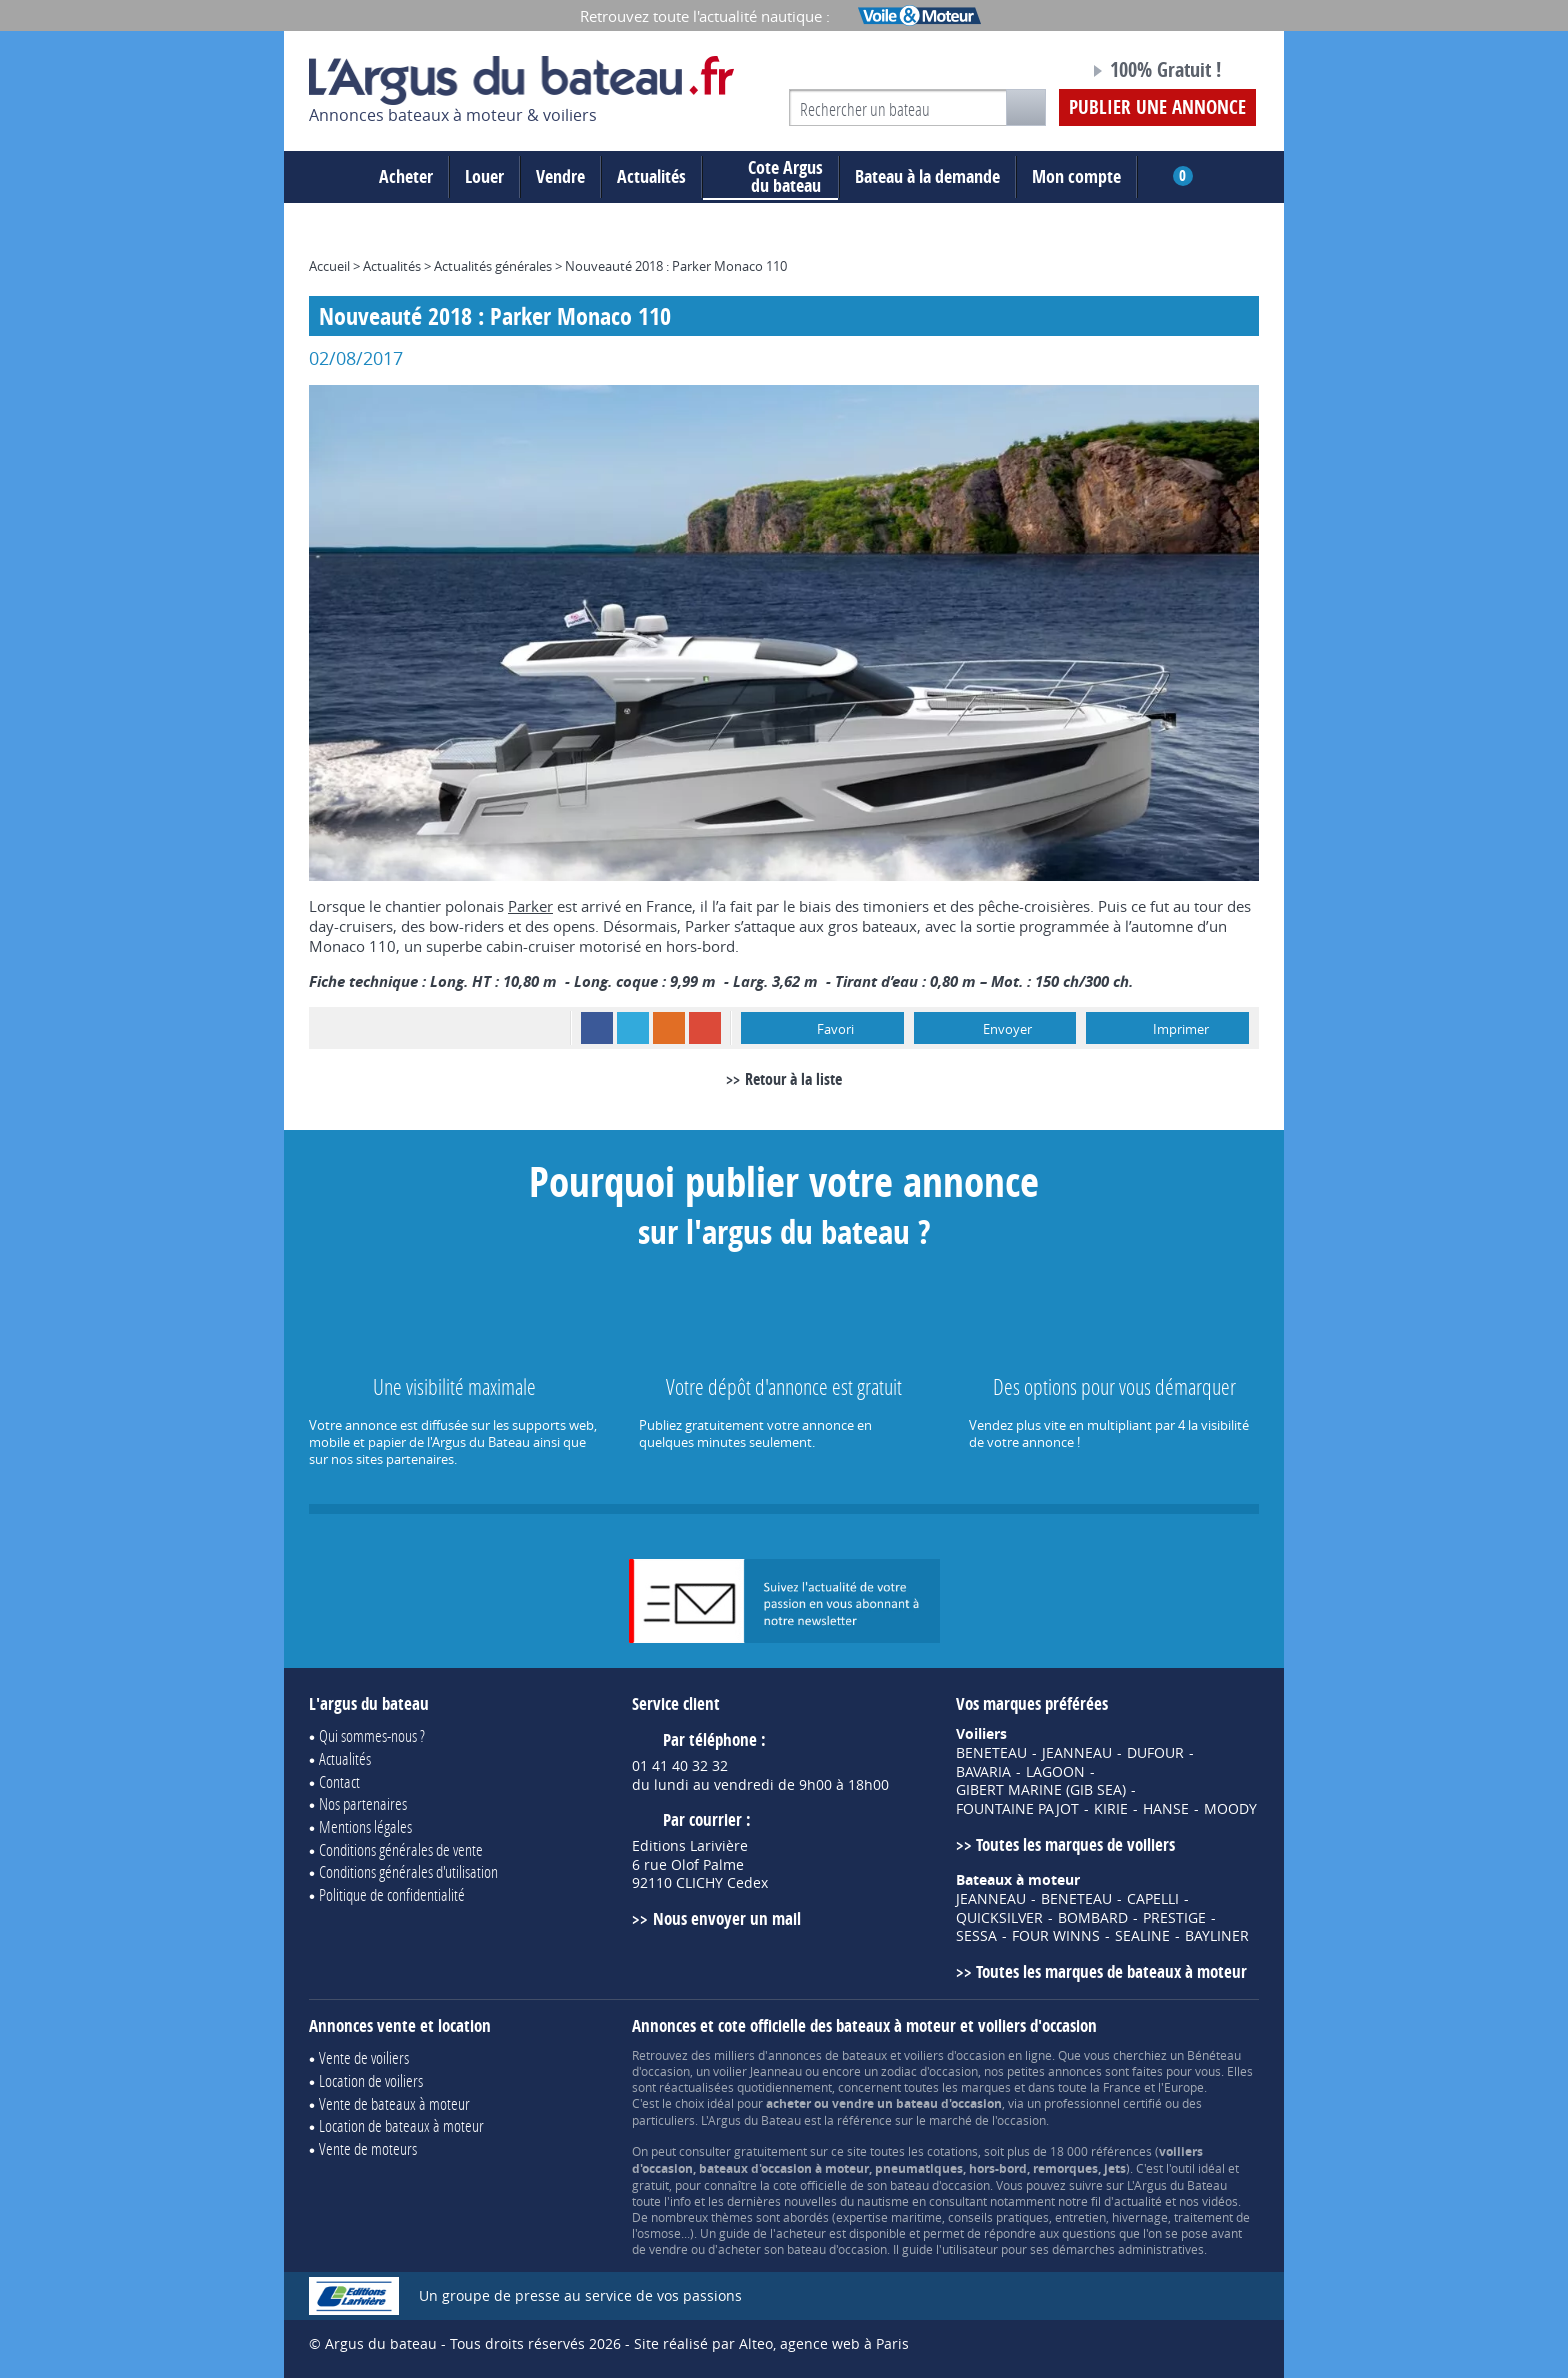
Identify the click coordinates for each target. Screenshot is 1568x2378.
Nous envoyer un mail (727, 1918)
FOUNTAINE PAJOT (1017, 1809)
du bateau (770, 177)
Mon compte (1076, 176)
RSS (669, 1028)
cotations (952, 2151)
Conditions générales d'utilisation (408, 1871)
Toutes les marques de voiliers (1075, 1844)
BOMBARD (1093, 1918)
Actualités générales (493, 266)
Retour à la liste (793, 1079)
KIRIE (1111, 1809)
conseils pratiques (998, 2217)
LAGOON (1055, 1772)
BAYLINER (1217, 1936)
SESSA (976, 1936)
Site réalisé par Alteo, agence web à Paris (771, 2343)
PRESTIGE (1174, 1918)
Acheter (406, 176)
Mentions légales (365, 1826)
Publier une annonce (1157, 107)
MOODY (1230, 1809)
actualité (1138, 2201)
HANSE (1166, 1809)
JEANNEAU (1077, 1753)
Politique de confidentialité (392, 1894)
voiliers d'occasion (954, 2055)
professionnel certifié (1103, 2103)
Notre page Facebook (1036, 73)
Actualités (651, 176)
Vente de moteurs (368, 2148)
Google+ (705, 1028)
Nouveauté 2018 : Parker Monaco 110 (676, 266)
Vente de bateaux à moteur (394, 2103)
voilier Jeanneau (757, 2071)
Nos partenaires (363, 1803)
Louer (484, 176)
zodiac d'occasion (929, 2071)
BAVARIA (983, 1772)
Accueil (329, 266)
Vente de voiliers (364, 2057)
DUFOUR (1155, 1753)
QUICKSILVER (999, 1918)
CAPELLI (1153, 1899)
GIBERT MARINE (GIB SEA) (1041, 1790)
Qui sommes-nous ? (372, 1735)
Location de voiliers (371, 2080)
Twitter (633, 1028)
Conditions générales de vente (401, 1849)
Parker (530, 906)
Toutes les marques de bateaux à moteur (1111, 1971)
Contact (339, 1781)
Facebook (597, 1028)
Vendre (560, 176)
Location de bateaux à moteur (401, 2125)
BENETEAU (991, 1753)
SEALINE (1142, 1936)
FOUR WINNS (1056, 1936)
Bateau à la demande (927, 176)
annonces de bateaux (827, 2055)
